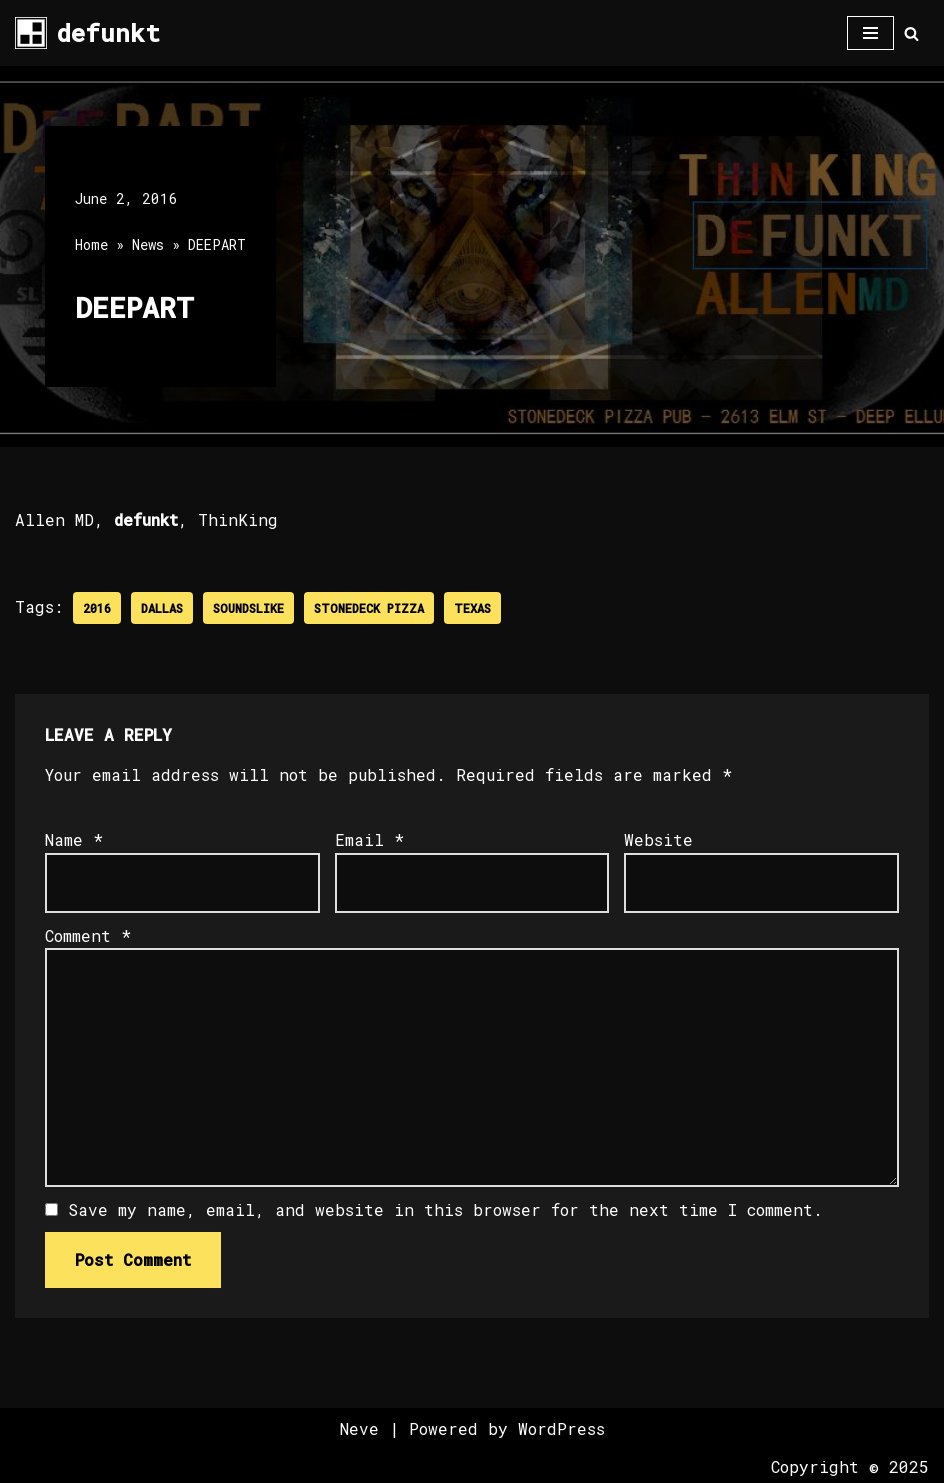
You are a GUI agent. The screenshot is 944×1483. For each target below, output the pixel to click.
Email (369, 839)
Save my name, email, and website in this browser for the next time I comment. (445, 1209)
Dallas (162, 608)
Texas (472, 608)
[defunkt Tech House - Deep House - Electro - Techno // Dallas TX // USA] (87, 33)
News (148, 244)
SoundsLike (248, 608)
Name (74, 839)
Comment (88, 935)
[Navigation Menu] (870, 33)
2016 (97, 608)
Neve (359, 1428)
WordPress (561, 1428)
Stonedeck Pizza (369, 608)
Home (91, 244)
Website (658, 839)
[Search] (911, 33)
